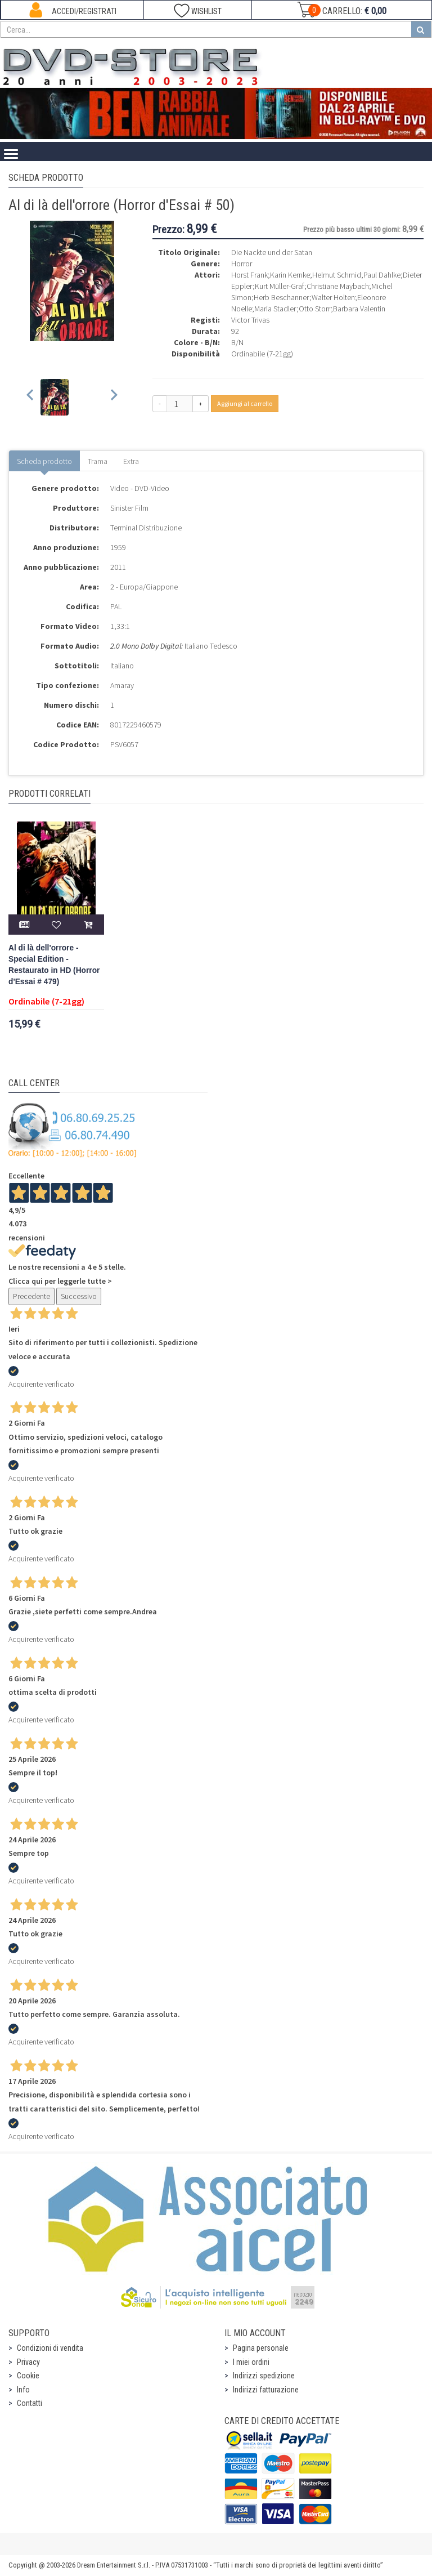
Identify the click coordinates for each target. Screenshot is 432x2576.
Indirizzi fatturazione (266, 2389)
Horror (241, 263)
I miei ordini (251, 2362)
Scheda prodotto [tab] (44, 461)
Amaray (122, 685)
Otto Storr (315, 308)
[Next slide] (113, 397)
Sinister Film (129, 508)
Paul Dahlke (381, 275)
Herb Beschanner (281, 297)
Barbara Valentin (359, 308)
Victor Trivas (250, 320)
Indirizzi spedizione (264, 2375)
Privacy (28, 2362)
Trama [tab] (97, 461)
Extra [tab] (131, 461)
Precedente (31, 1296)
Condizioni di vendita (50, 2347)
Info (23, 2389)
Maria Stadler (275, 308)
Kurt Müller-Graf (279, 286)
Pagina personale (261, 2347)
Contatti (29, 2403)
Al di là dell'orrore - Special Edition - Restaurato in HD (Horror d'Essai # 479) (54, 965)
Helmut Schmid (336, 275)
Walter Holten (333, 297)
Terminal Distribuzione (146, 528)
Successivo (79, 1296)
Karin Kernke (290, 275)
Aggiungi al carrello (244, 403)
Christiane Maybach (338, 286)
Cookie (28, 2375)
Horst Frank (249, 275)
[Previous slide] (31, 397)
